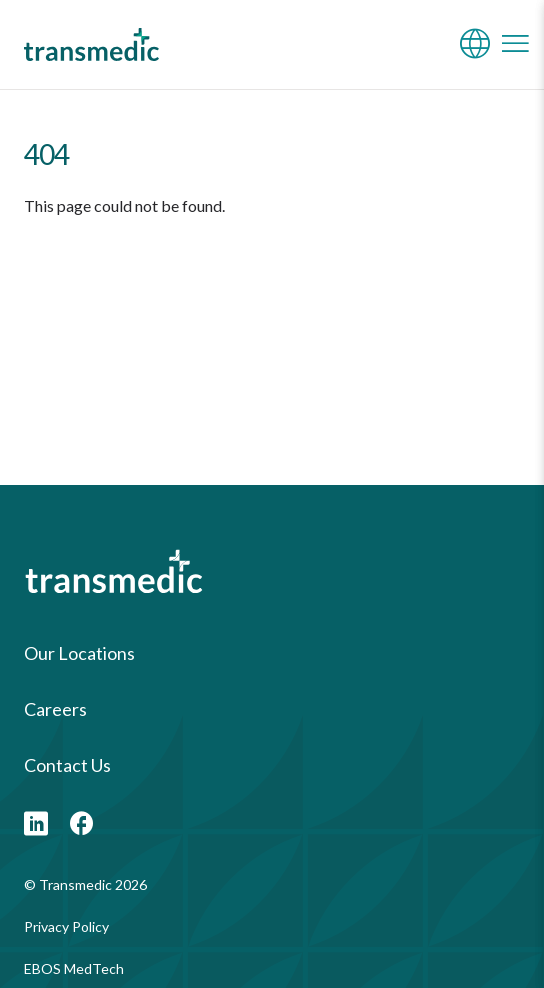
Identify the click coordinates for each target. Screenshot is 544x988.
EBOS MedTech (74, 968)
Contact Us (67, 765)
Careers (55, 709)
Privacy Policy (66, 926)
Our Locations (79, 653)
